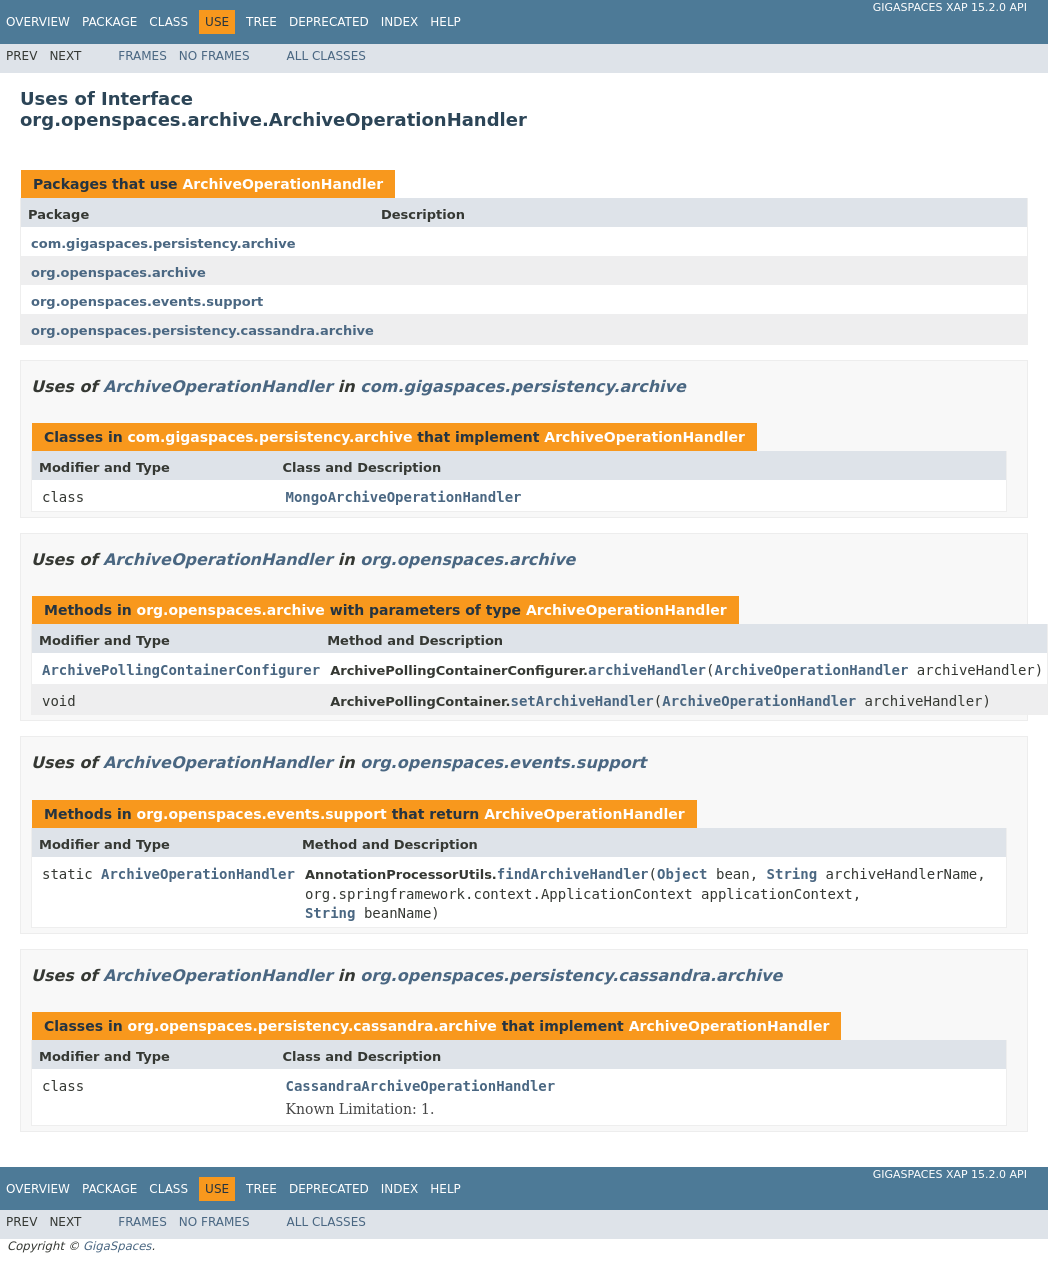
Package (109, 22)
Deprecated (329, 22)
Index (400, 22)
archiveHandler (647, 670)
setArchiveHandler (581, 701)
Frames (142, 56)
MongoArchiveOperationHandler (404, 497)
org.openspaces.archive (118, 272)
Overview (38, 22)
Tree (261, 22)
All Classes (326, 56)
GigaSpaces (117, 1246)
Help (445, 22)
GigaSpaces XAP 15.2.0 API (950, 7)
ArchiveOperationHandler (282, 184)
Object (682, 874)
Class (168, 22)
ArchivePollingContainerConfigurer (181, 670)
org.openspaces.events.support (147, 301)
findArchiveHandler (573, 874)
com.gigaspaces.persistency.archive (163, 243)
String (792, 874)
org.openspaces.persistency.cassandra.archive (202, 330)
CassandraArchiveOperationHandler (421, 1086)
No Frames (214, 56)
